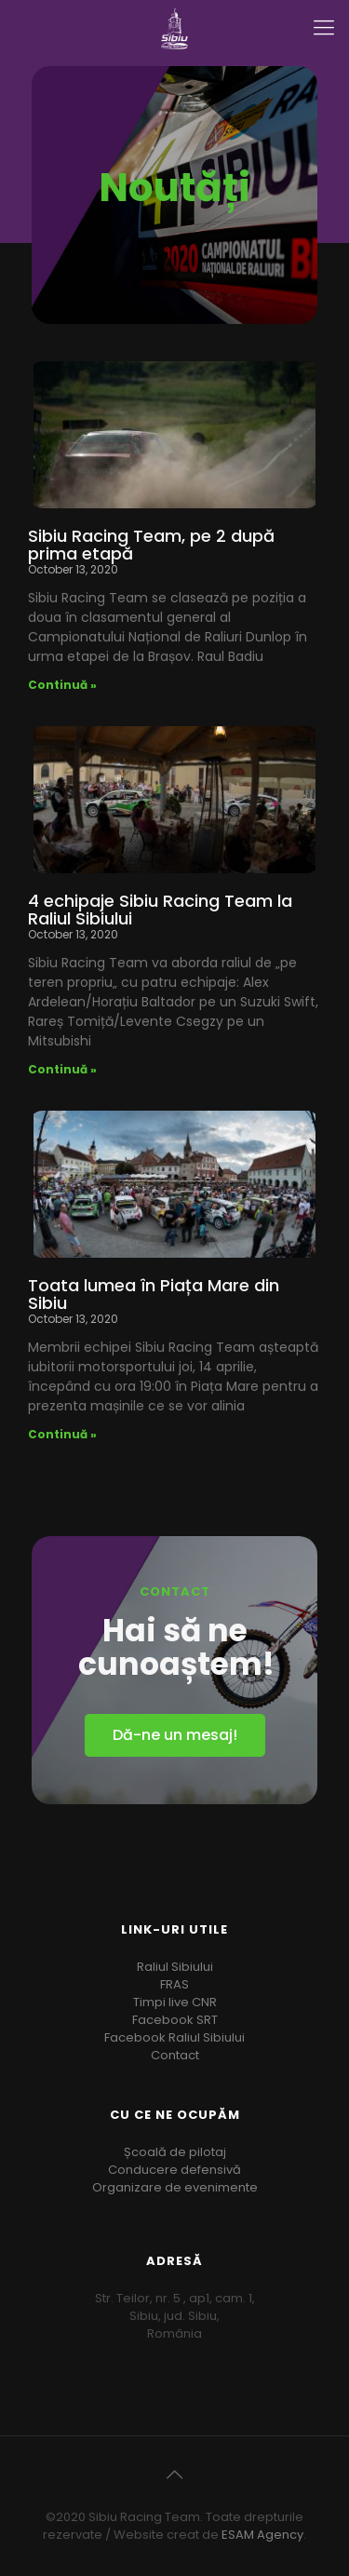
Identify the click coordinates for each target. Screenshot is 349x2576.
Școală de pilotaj (175, 2152)
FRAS (174, 1984)
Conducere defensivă (174, 2169)
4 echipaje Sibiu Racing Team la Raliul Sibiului (160, 909)
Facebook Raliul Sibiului (174, 2037)
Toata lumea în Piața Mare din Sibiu (153, 1294)
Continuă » (62, 685)
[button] (175, 1735)
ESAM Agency (262, 2534)
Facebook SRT (175, 2020)
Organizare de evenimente (175, 2187)
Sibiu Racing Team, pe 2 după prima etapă (151, 544)
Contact (175, 2055)
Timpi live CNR (175, 2002)
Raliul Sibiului (175, 1967)
